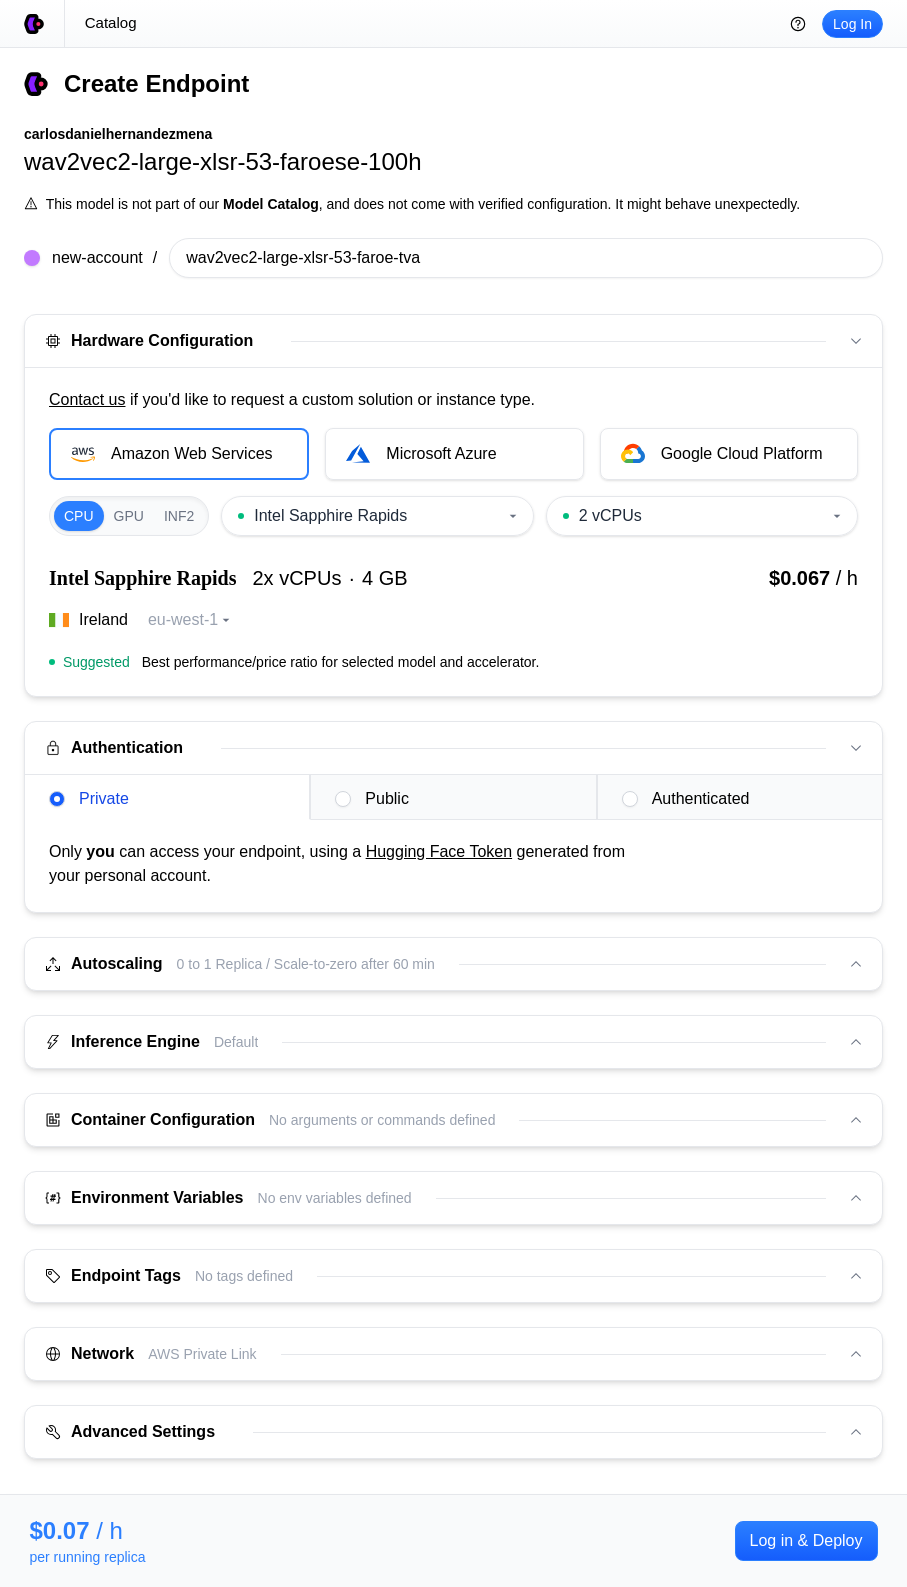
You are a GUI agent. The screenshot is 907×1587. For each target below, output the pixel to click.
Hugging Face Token (439, 851)
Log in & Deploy (806, 1540)
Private (89, 798)
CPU (79, 516)
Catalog (111, 22)
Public (372, 798)
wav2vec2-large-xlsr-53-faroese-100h (223, 161)
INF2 (179, 516)
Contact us (87, 399)
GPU (129, 516)
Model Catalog (271, 204)
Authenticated (686, 798)
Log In (852, 24)
